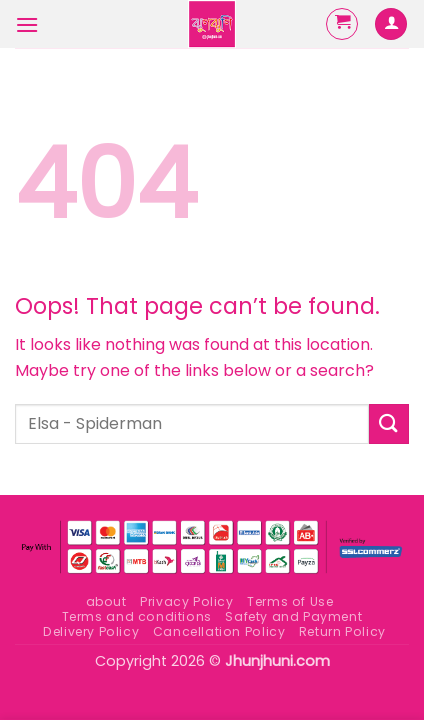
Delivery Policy (91, 631)
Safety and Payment (293, 616)
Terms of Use (290, 601)
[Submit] (389, 423)
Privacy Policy (187, 601)
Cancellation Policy (219, 631)
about (106, 601)
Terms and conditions (137, 616)
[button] (27, 24)
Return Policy (342, 631)
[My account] (391, 24)
